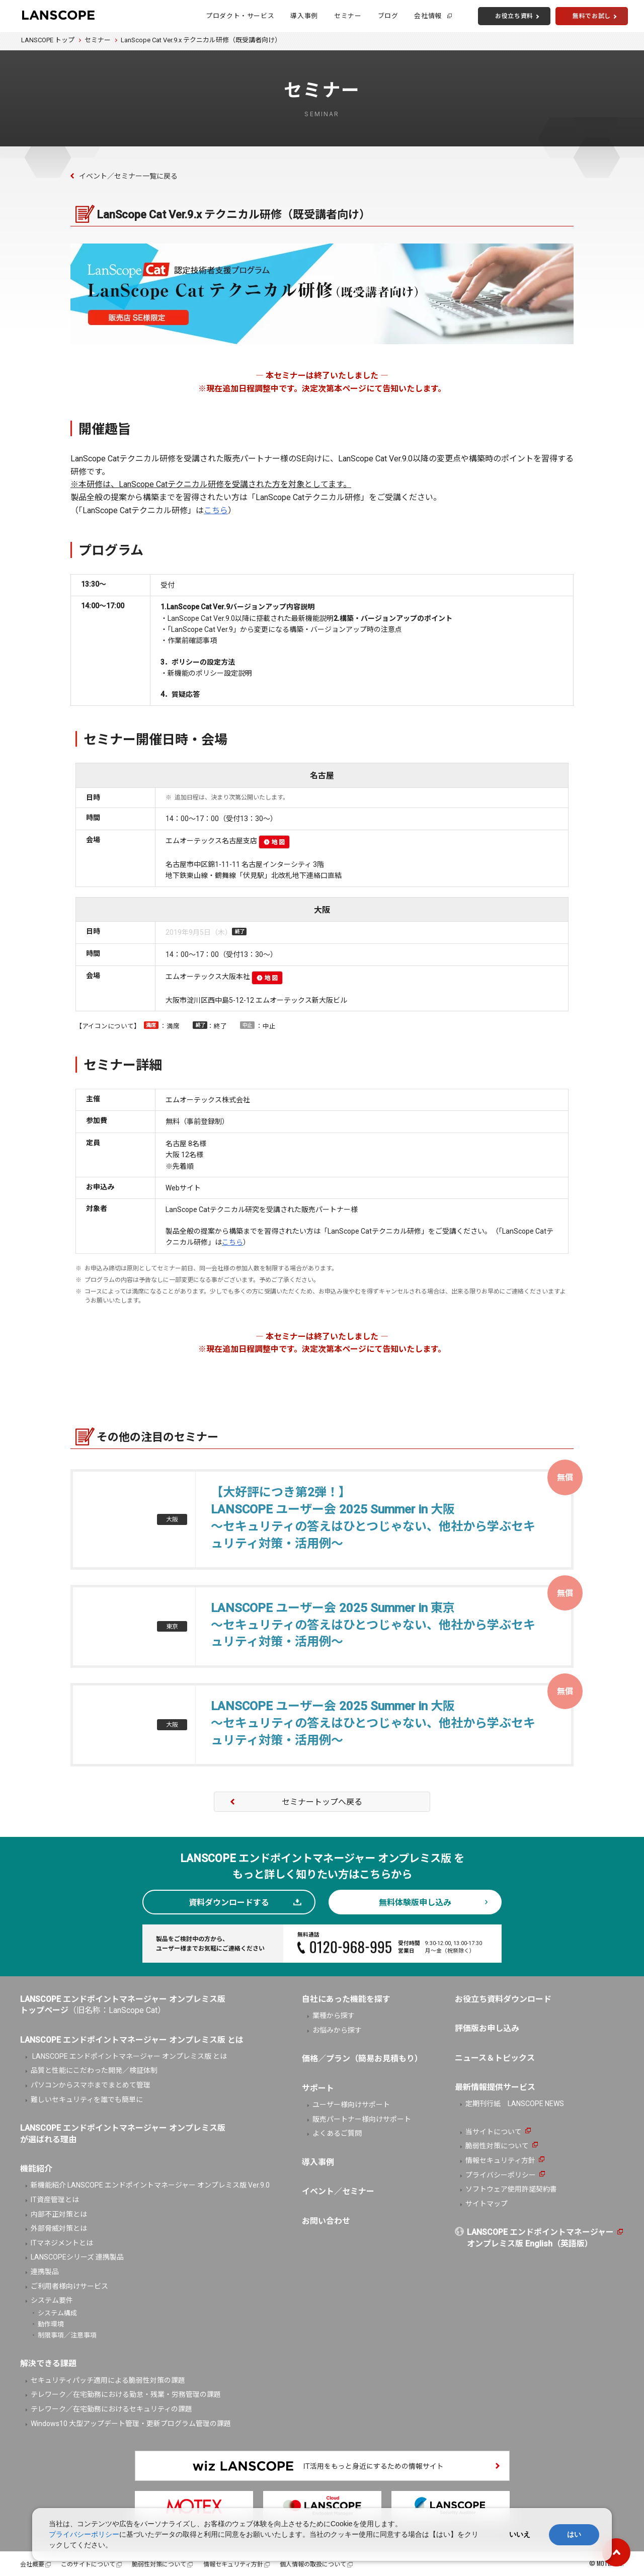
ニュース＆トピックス (495, 2058)
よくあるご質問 (337, 2133)
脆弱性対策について (497, 2146)
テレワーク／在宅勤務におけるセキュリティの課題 (111, 2409)
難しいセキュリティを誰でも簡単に (87, 2100)
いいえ (519, 2534)
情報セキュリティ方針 (500, 2160)
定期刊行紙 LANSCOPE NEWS (514, 2104)
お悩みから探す (337, 2030)
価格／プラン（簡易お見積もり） (362, 2058)
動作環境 (51, 2324)
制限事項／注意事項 (67, 2335)
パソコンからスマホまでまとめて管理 (90, 2085)
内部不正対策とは (59, 2214)
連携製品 (45, 2272)
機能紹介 (36, 2169)
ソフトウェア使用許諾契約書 (511, 2189)
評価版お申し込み (487, 2028)
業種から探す (333, 2015)
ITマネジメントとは (62, 2243)
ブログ (388, 16)
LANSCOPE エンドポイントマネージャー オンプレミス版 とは (129, 2056)
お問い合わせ (326, 2221)
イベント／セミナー (338, 2191)
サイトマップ (486, 2204)
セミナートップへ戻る (322, 1802)
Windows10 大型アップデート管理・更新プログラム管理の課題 (131, 2424)
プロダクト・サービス (240, 16)
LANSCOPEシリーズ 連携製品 (77, 2257)
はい (574, 2534)
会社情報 (428, 16)
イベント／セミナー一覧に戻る (128, 176)
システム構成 (57, 2313)
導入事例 (304, 16)
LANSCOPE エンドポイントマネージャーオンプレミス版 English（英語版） (540, 2237)
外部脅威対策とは (59, 2228)
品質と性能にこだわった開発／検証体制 (94, 2070)
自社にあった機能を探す (346, 1999)
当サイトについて (493, 2132)
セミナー (348, 16)
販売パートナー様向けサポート (361, 2119)
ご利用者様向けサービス (69, 2286)
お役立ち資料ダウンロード (503, 1999)
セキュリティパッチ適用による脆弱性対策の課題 (108, 2380)
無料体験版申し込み (415, 1902)
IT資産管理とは (55, 2200)
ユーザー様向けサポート (351, 2105)
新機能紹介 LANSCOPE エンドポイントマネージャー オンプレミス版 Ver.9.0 (150, 2185)
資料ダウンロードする (229, 1902)
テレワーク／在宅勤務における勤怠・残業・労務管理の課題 (126, 2394)
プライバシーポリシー (500, 2175)
